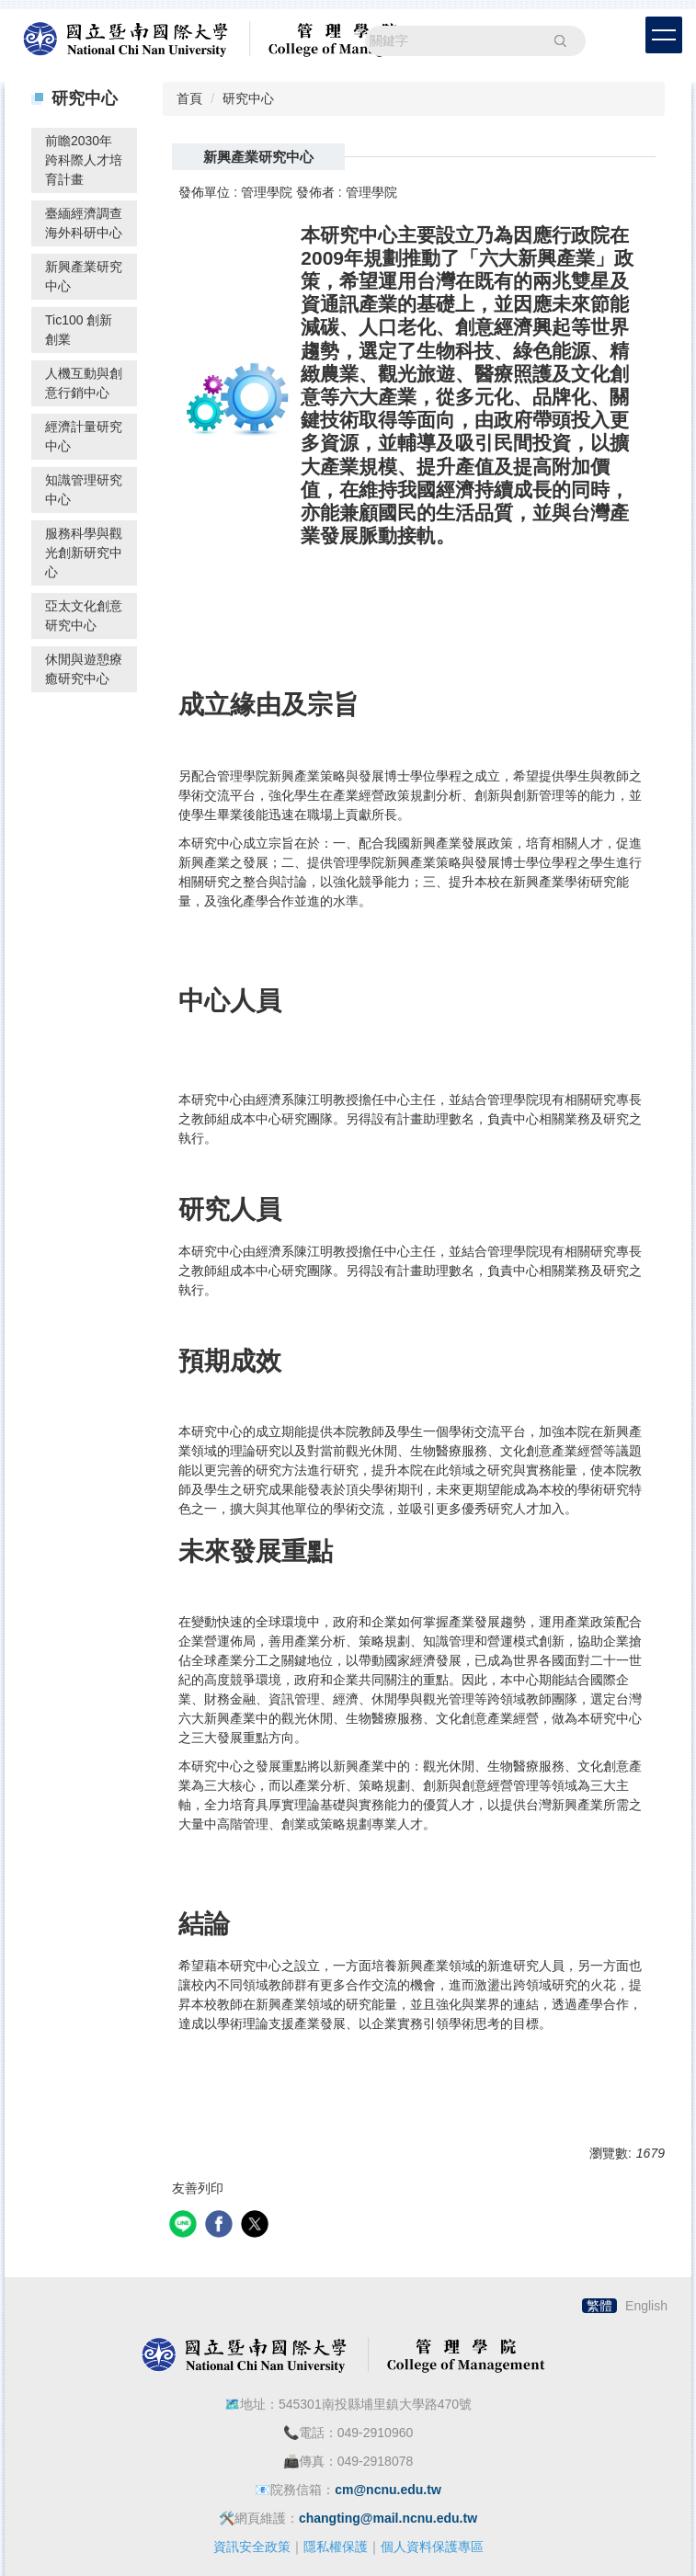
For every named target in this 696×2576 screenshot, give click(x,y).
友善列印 (197, 2188)
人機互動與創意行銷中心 (83, 383)
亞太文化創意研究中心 (83, 615)
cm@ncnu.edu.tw (388, 2489)
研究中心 (248, 98)
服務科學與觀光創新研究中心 (83, 552)
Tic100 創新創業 (78, 330)
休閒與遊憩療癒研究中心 (83, 669)
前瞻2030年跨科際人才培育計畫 (83, 160)
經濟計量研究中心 (83, 436)
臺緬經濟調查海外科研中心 (83, 223)
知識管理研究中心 (83, 490)
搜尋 (560, 40)
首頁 (189, 98)
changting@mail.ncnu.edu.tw (388, 2518)
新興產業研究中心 (83, 276)
